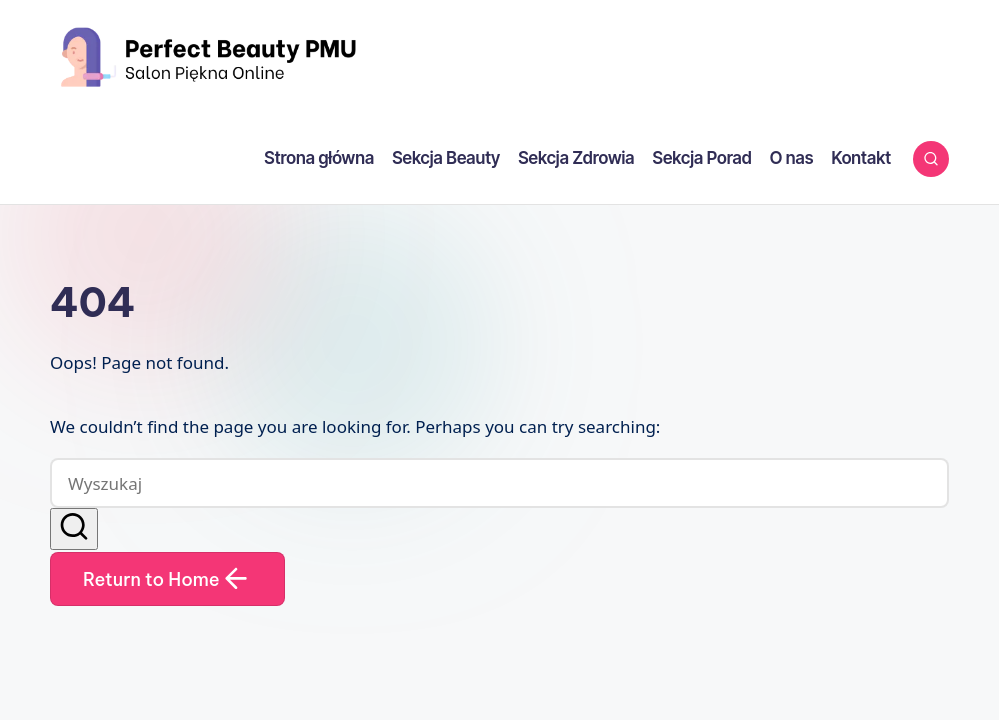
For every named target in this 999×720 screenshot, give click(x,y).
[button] (74, 529)
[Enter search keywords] (499, 483)
